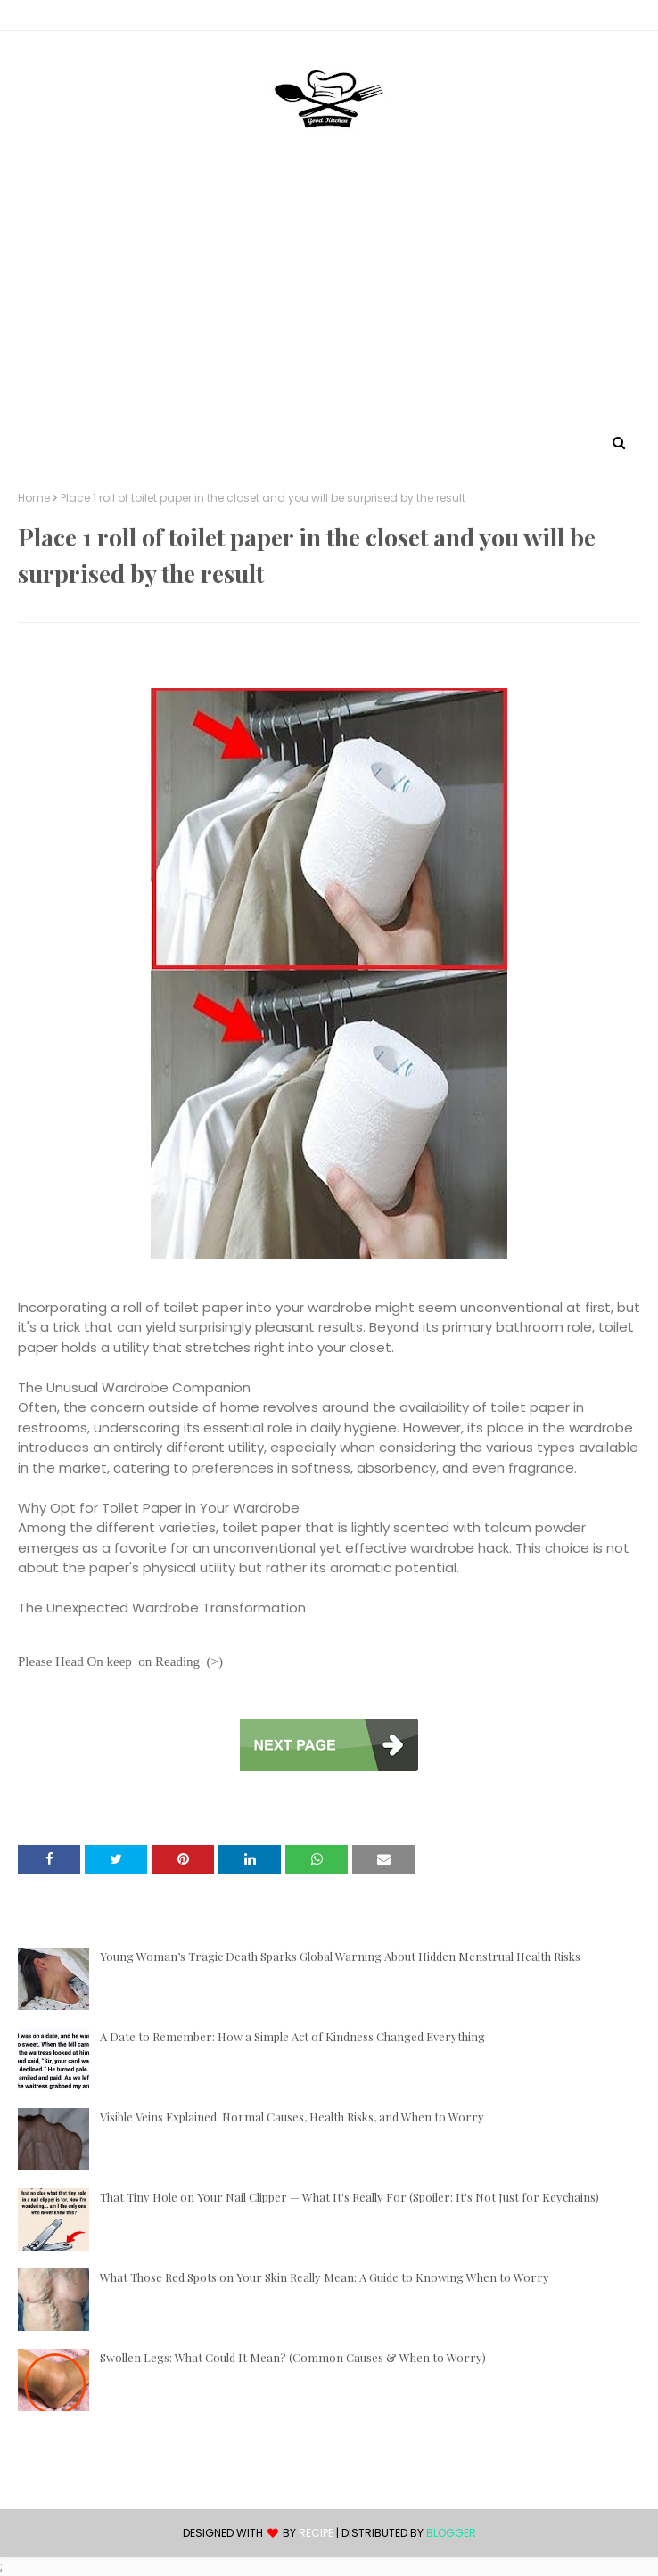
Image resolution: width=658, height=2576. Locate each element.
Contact (45, 18)
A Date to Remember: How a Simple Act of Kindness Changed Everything (292, 2036)
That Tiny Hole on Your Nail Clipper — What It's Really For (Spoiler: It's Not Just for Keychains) (349, 2196)
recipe (316, 2532)
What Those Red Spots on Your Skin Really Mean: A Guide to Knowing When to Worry (324, 2277)
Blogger (451, 2532)
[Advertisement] (329, 297)
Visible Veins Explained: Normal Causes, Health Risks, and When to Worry (292, 2116)
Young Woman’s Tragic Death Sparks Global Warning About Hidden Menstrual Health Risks (340, 1956)
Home (34, 498)
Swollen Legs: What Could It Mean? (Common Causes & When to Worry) (293, 2357)
